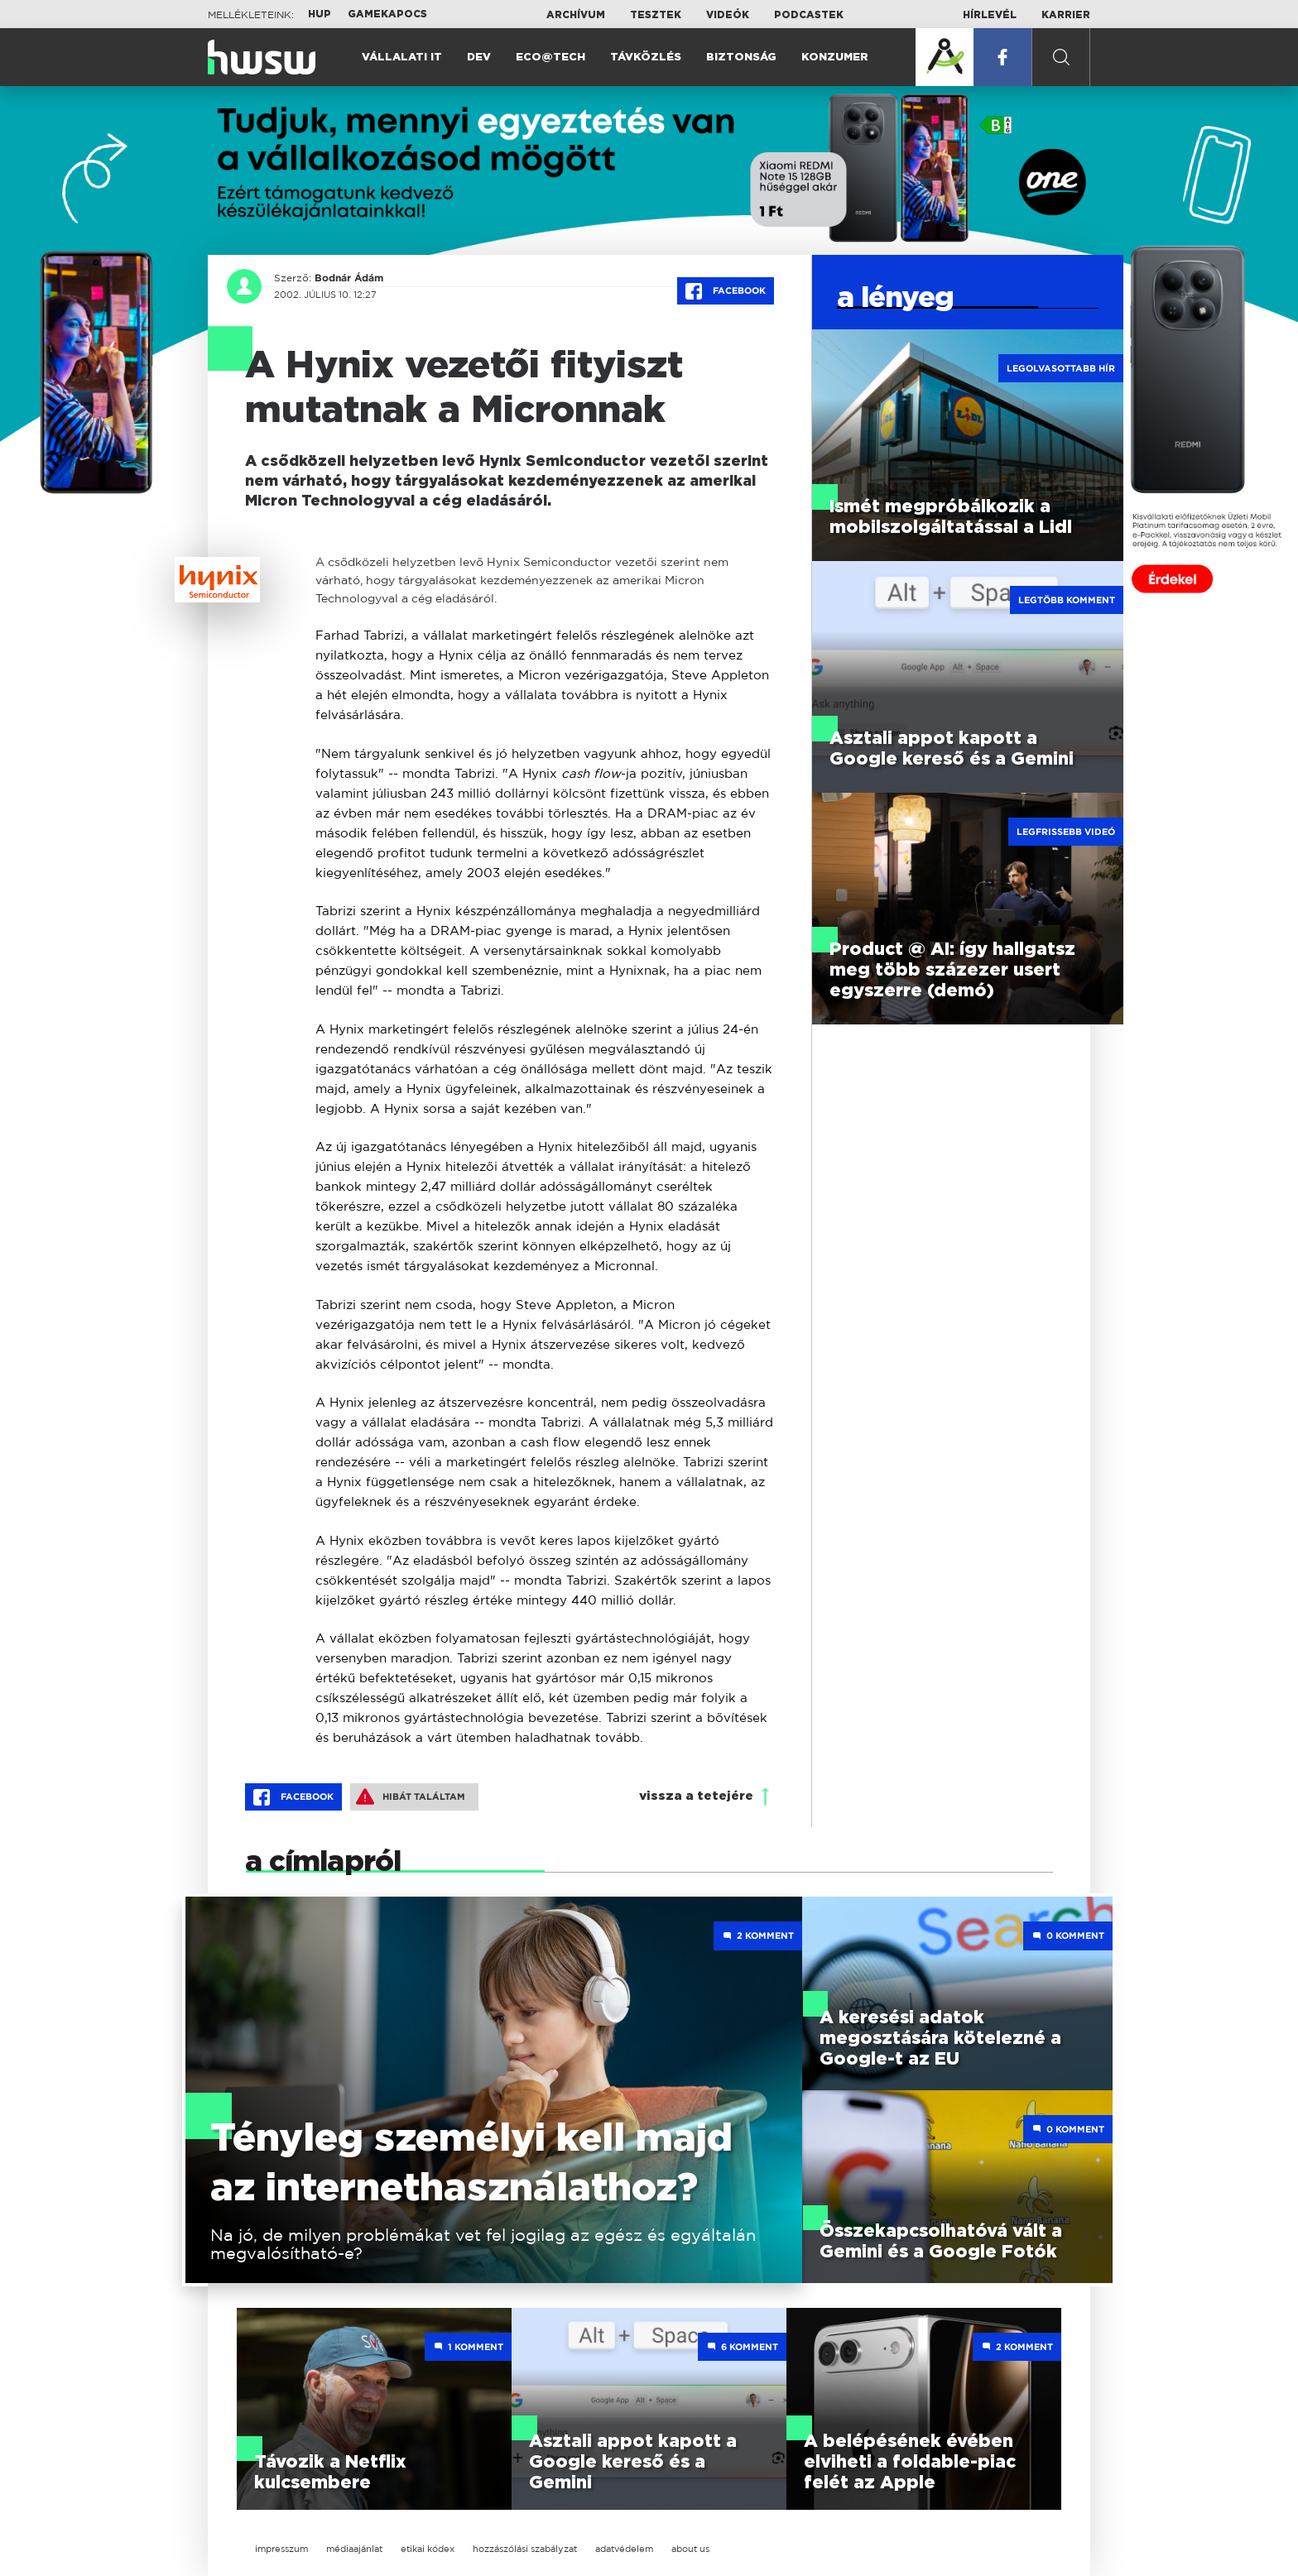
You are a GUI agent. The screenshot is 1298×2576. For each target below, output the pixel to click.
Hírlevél (990, 15)
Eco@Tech (550, 57)
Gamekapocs (387, 14)
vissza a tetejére (696, 1796)
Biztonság (741, 57)
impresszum (281, 2549)
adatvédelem (624, 2549)
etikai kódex (427, 2549)
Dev (479, 57)
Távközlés (645, 57)
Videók (727, 15)
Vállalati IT (402, 57)
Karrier (1065, 15)
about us (690, 2549)
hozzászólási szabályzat (525, 2549)
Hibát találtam (410, 1796)
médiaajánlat (354, 2549)
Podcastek (809, 15)
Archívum (575, 15)
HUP (319, 14)
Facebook (725, 291)
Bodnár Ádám (349, 278)
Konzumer (834, 57)
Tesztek (655, 15)
